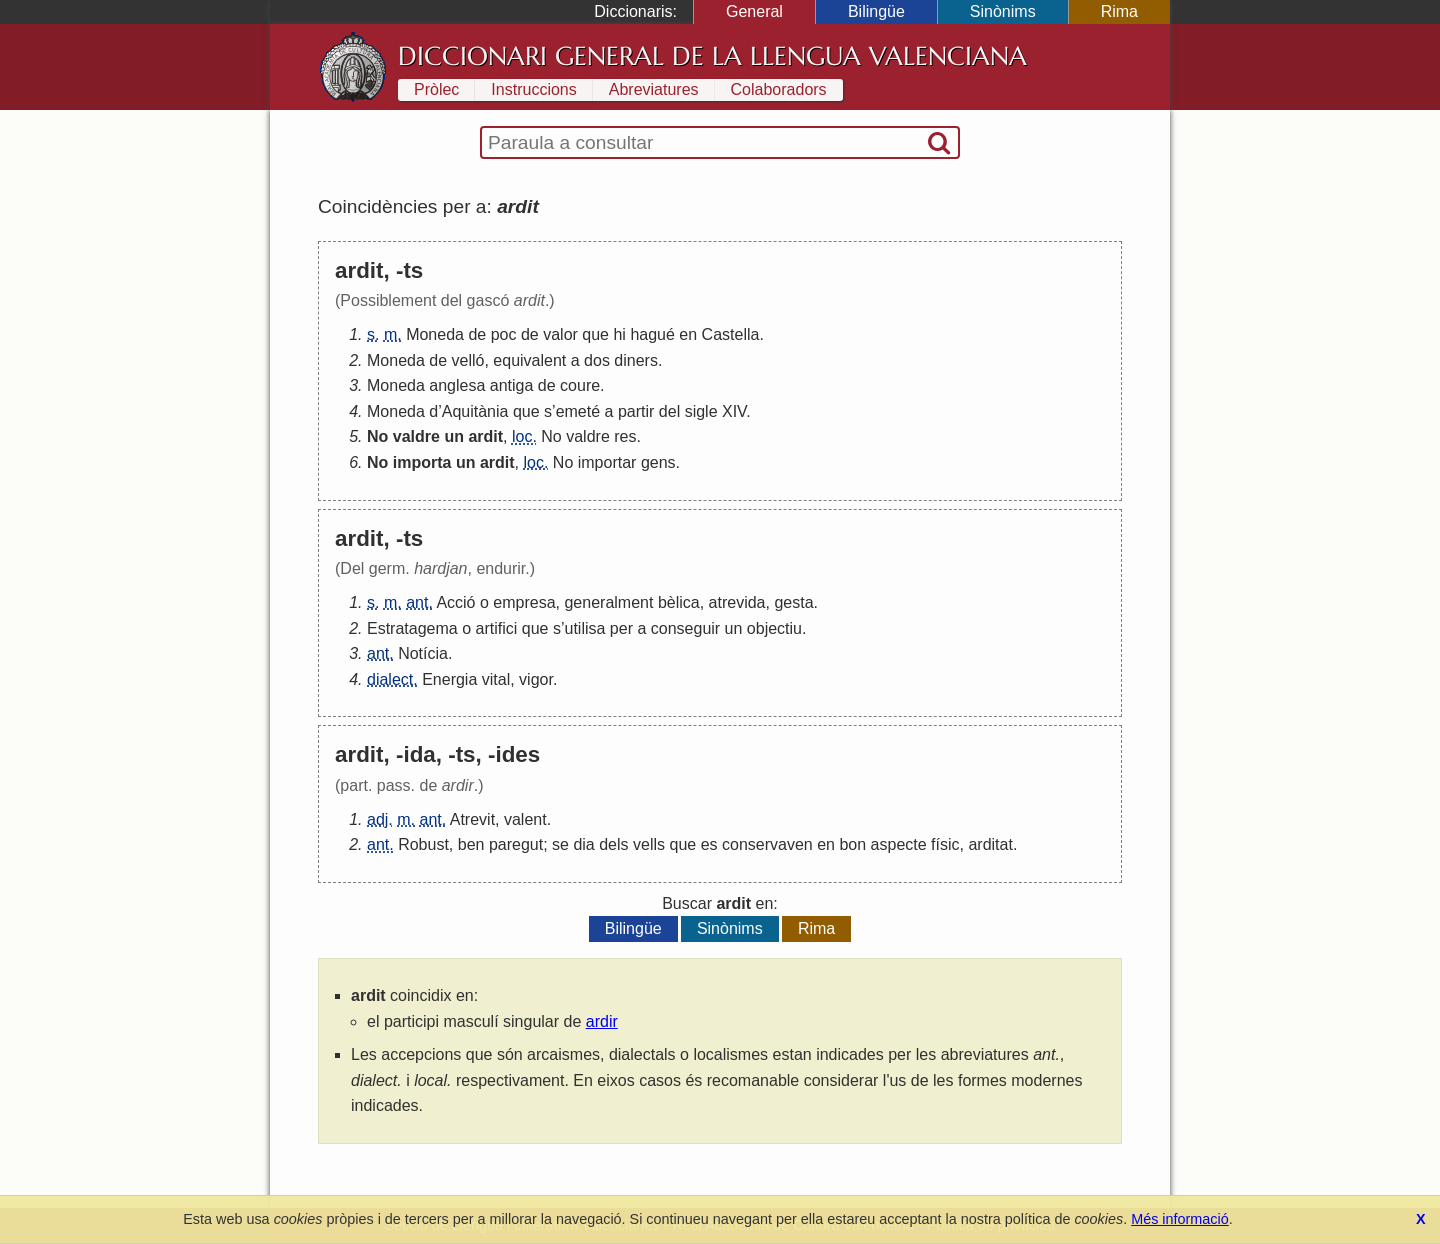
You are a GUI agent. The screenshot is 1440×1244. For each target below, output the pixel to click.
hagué (652, 334)
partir (636, 411)
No (377, 436)
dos (597, 360)
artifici (497, 628)
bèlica (679, 602)
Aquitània (475, 411)
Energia (449, 679)
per (621, 628)
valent (525, 819)
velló (468, 360)
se (560, 844)
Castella (731, 334)
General (754, 11)
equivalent (529, 360)
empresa (524, 602)
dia (583, 844)
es (709, 844)
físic (945, 844)
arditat (990, 844)
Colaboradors (779, 89)
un (454, 436)
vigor (536, 679)
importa (422, 462)
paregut (516, 844)
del (669, 411)
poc (504, 334)
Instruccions (533, 89)
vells (649, 844)
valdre (416, 436)
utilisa (584, 628)
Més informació (1180, 1219)
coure (580, 385)
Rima (1119, 11)
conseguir (685, 628)
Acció (455, 602)
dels (613, 844)
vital (496, 679)
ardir (602, 1021)
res (625, 436)
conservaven (767, 844)
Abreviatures (654, 89)
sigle (701, 411)
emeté (578, 411)
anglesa (457, 385)
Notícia (423, 653)
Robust (423, 844)
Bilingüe (876, 11)
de (477, 334)
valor (560, 334)
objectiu (774, 628)
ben (471, 844)
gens (658, 462)
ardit (485, 436)
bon (852, 844)
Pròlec (436, 89)
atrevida (737, 602)
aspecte (899, 844)
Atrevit (472, 819)
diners (636, 360)
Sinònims (1003, 11)
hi (619, 334)
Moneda (435, 334)
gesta (793, 602)
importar (607, 462)
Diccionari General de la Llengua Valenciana (712, 56)
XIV (734, 411)
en (688, 334)
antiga (512, 385)
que (595, 334)
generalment (608, 602)
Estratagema (412, 628)
